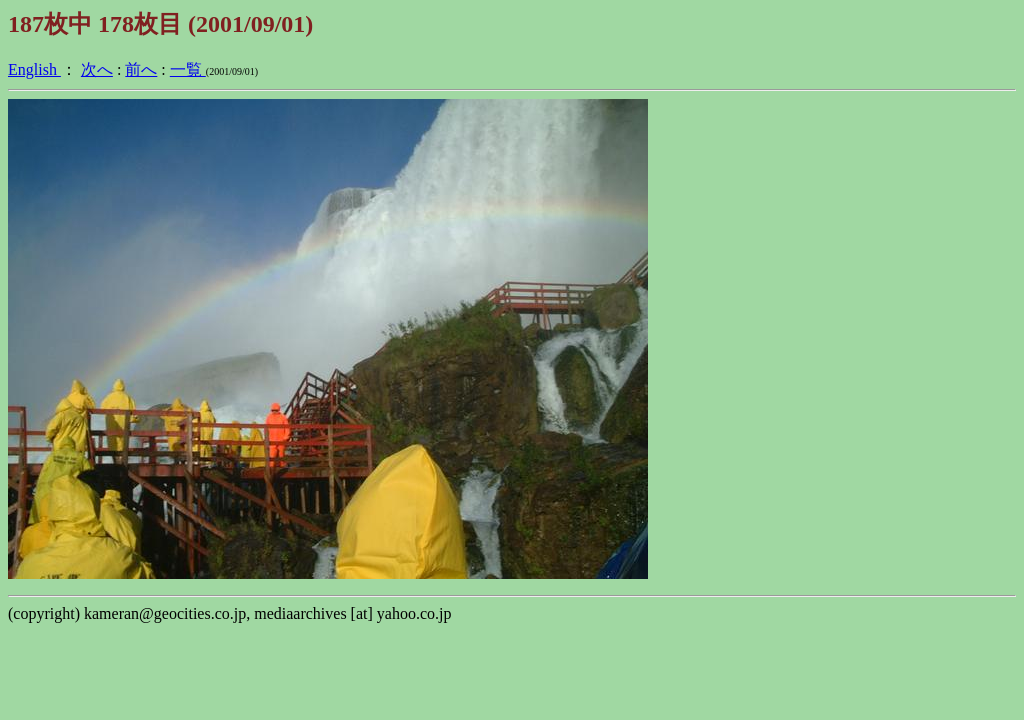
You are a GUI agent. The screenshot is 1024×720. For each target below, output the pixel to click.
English (34, 69)
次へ (97, 69)
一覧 (188, 69)
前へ (141, 69)
